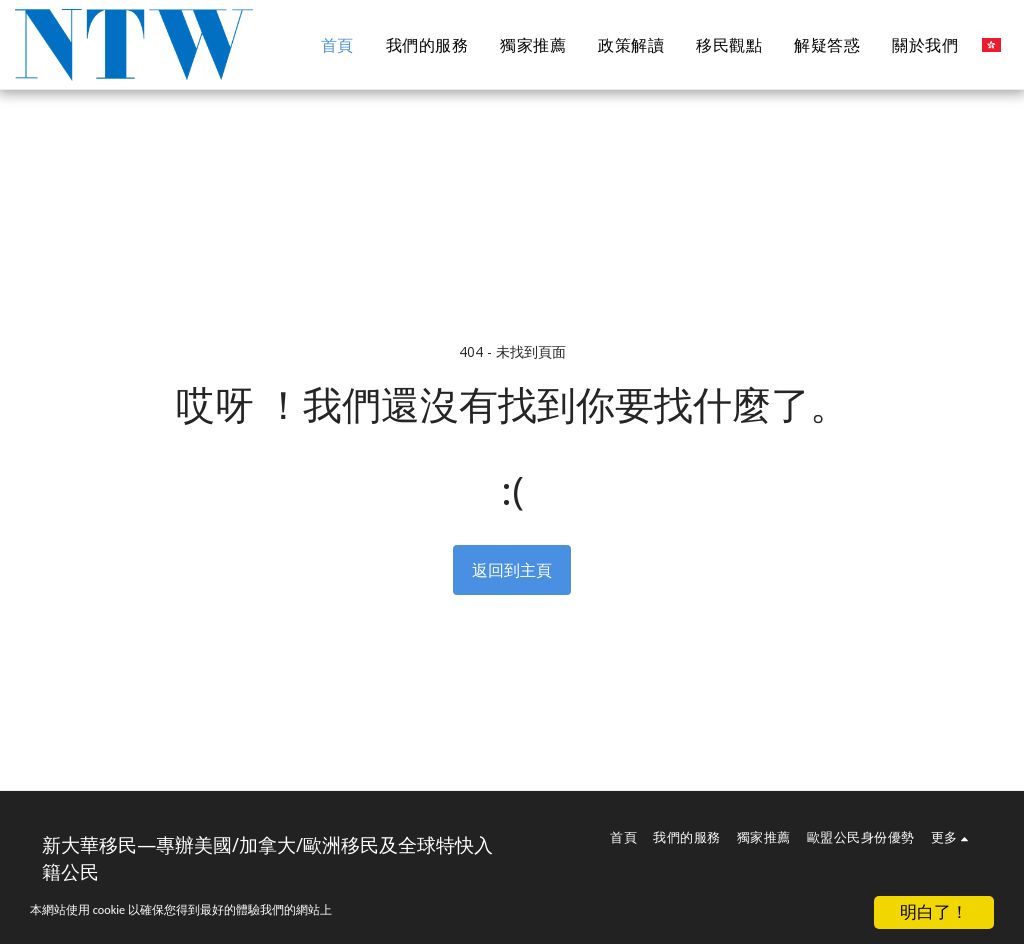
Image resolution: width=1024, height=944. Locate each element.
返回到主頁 (512, 570)
